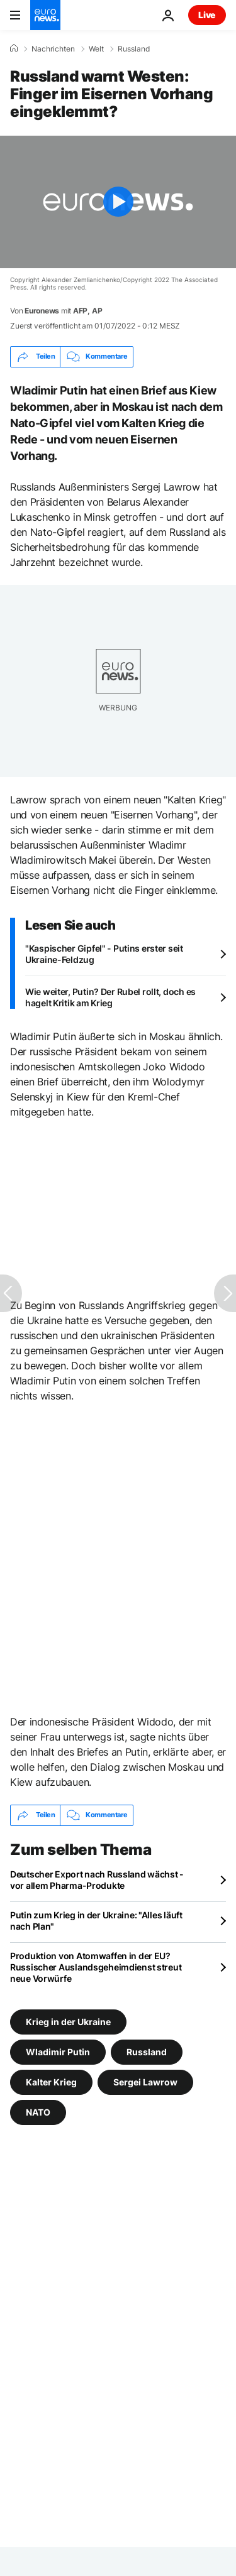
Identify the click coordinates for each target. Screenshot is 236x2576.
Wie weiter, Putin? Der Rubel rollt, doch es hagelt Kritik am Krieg (110, 997)
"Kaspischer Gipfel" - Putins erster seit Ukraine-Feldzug (104, 954)
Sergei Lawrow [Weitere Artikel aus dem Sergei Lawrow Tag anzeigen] (145, 2081)
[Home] (14, 48)
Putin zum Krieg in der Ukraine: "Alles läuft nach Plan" (96, 1921)
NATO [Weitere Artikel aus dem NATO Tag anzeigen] (38, 2111)
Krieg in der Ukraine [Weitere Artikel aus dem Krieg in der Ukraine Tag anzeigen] (68, 2021)
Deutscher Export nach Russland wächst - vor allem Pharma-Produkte (97, 1880)
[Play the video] (118, 202)
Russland (134, 49)
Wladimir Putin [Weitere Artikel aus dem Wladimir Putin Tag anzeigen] (58, 2051)
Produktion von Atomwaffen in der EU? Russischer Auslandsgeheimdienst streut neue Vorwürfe (95, 1967)
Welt (96, 49)
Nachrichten (53, 49)
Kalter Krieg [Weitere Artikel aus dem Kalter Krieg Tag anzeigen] (51, 2081)
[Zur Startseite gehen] (45, 15)
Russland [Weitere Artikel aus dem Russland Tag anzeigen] (146, 2051)
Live (207, 14)
